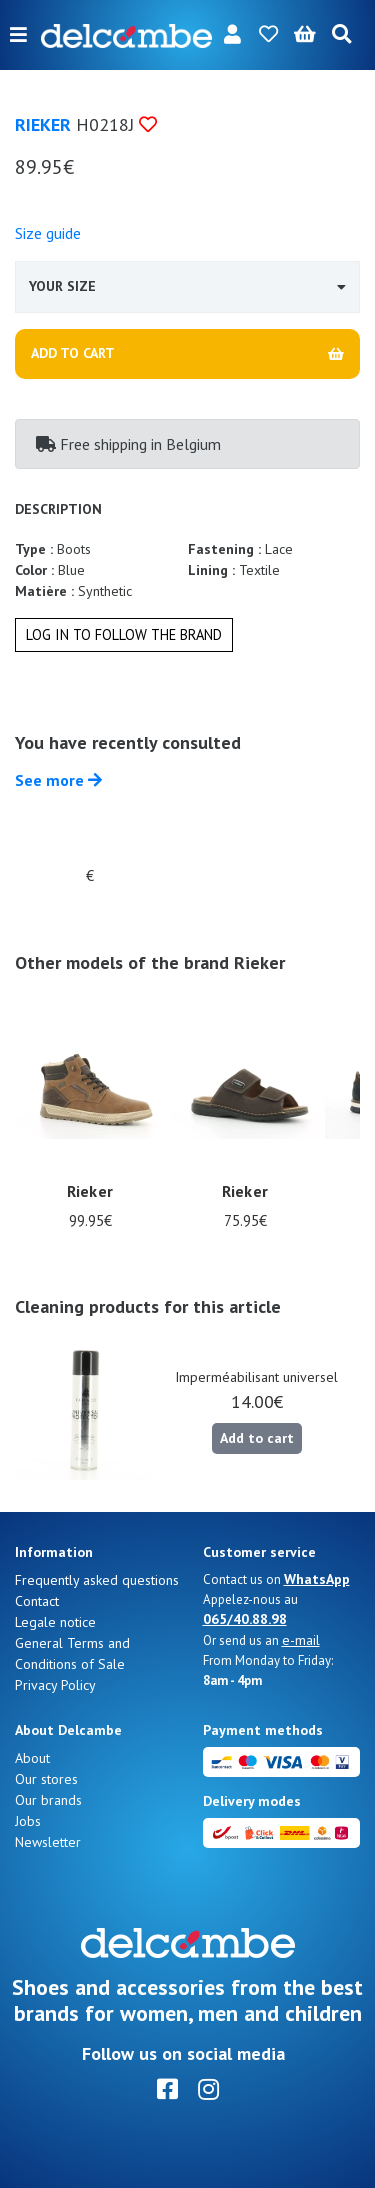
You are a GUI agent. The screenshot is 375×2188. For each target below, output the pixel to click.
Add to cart (257, 1438)
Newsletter (48, 1842)
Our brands (48, 1800)
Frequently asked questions (97, 1580)
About (32, 1758)
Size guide (48, 233)
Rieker (43, 124)
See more (58, 780)
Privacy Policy (55, 1685)
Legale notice (55, 1622)
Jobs (28, 1821)
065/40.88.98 (245, 1619)
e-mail (301, 1640)
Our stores (46, 1779)
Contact (37, 1601)
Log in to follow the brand (124, 634)
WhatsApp (317, 1579)
